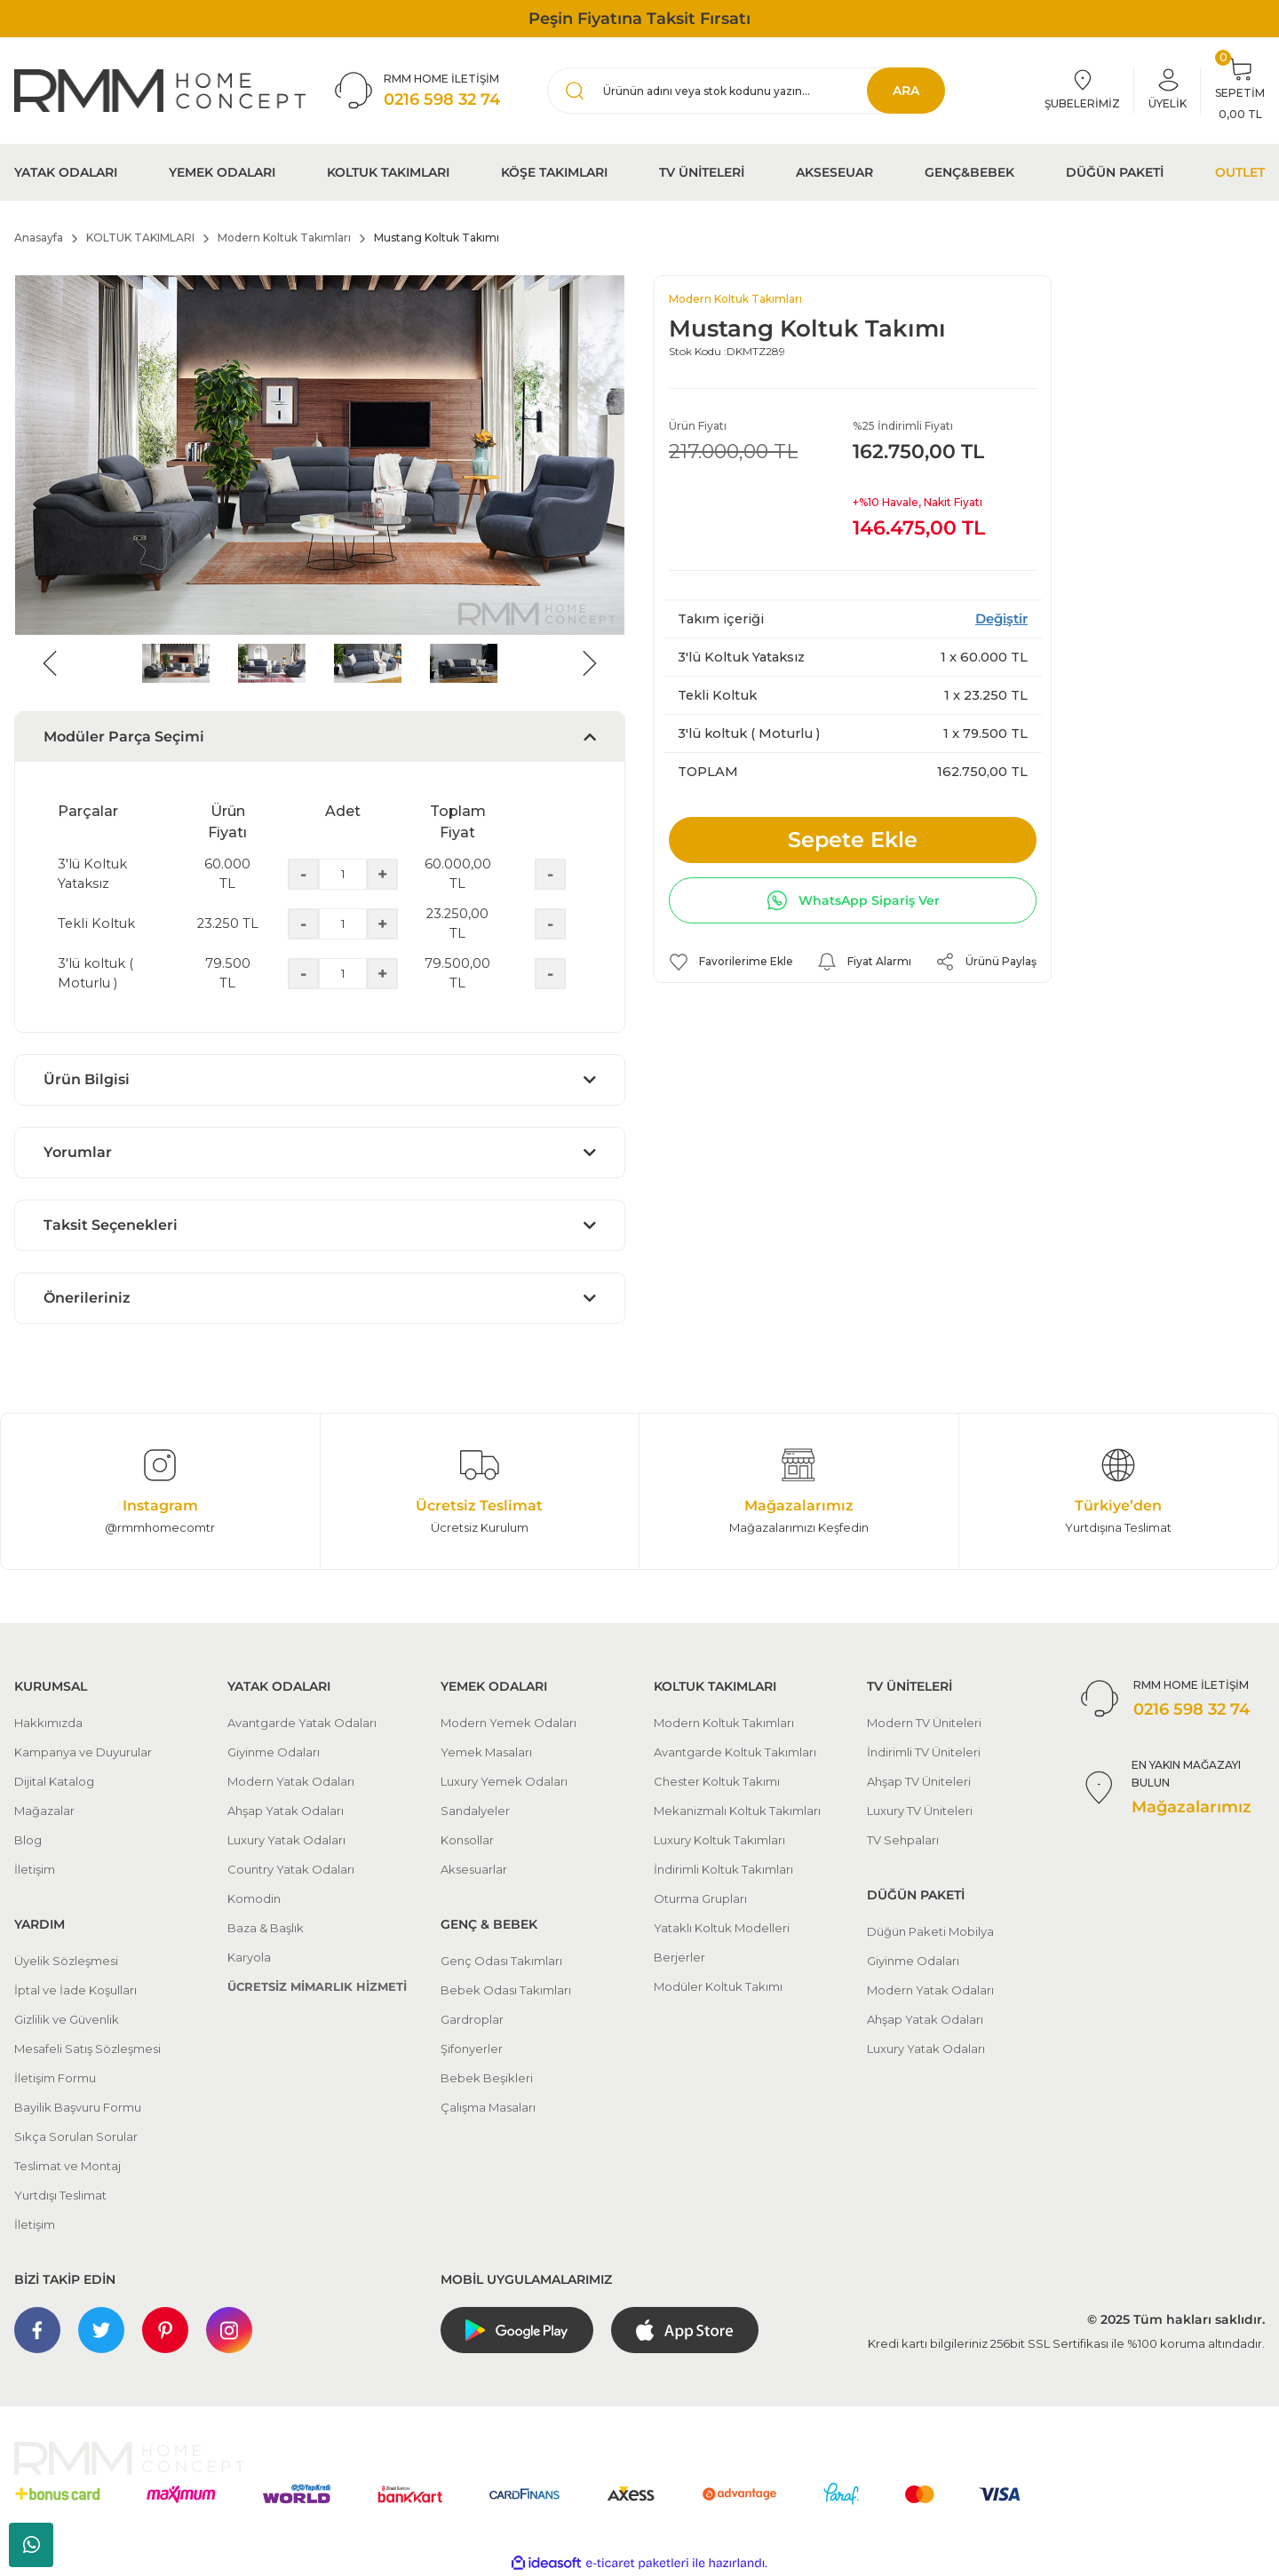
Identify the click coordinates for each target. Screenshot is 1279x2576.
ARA (906, 91)
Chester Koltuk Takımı (717, 1781)
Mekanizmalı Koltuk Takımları (737, 1810)
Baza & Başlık (265, 1928)
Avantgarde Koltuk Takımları (735, 1752)
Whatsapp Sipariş (31, 2545)
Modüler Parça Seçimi (124, 736)
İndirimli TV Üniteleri (924, 1752)
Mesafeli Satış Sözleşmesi (87, 2048)
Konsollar (467, 1840)
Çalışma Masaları (488, 2107)
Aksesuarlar (474, 1869)
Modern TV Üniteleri (924, 1723)
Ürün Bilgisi (87, 1079)
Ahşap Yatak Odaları (285, 1810)
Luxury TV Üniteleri (920, 1810)
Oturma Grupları (700, 1898)
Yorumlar (78, 1152)
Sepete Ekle (853, 839)
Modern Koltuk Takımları (735, 298)
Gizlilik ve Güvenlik (66, 2019)
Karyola (249, 1957)
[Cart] (1240, 90)
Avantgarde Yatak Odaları (302, 1723)
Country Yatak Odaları (290, 1869)
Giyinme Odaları (273, 1752)
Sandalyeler (475, 1810)
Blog (28, 1840)
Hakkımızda (48, 1723)
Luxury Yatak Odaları (286, 1840)
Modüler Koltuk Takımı (718, 1986)
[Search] (746, 90)
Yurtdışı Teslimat (60, 2195)
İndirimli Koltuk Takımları (723, 1869)
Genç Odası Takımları (501, 1961)
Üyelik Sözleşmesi (66, 1961)
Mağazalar (44, 1810)
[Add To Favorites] (731, 961)
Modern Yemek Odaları (508, 1723)
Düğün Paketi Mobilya (930, 1931)
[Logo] (160, 90)
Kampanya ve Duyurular (83, 1752)
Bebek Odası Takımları (506, 1990)
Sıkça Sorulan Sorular (76, 2136)
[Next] (590, 663)
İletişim (34, 1869)
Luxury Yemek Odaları (504, 1781)
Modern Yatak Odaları (290, 1781)
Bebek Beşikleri (487, 2078)
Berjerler (679, 1957)
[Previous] (50, 663)
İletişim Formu (55, 2078)
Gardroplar (472, 2019)
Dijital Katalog (54, 1781)
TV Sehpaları (903, 1840)
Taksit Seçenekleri (111, 1225)
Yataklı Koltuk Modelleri (722, 1928)
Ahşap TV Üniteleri (919, 1781)
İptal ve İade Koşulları (75, 1990)
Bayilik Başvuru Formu (77, 2107)
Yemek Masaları (486, 1752)
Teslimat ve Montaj (67, 2166)
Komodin (254, 1898)
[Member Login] (1167, 90)
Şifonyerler (472, 2048)
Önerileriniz (87, 1297)
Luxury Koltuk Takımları (719, 1840)
